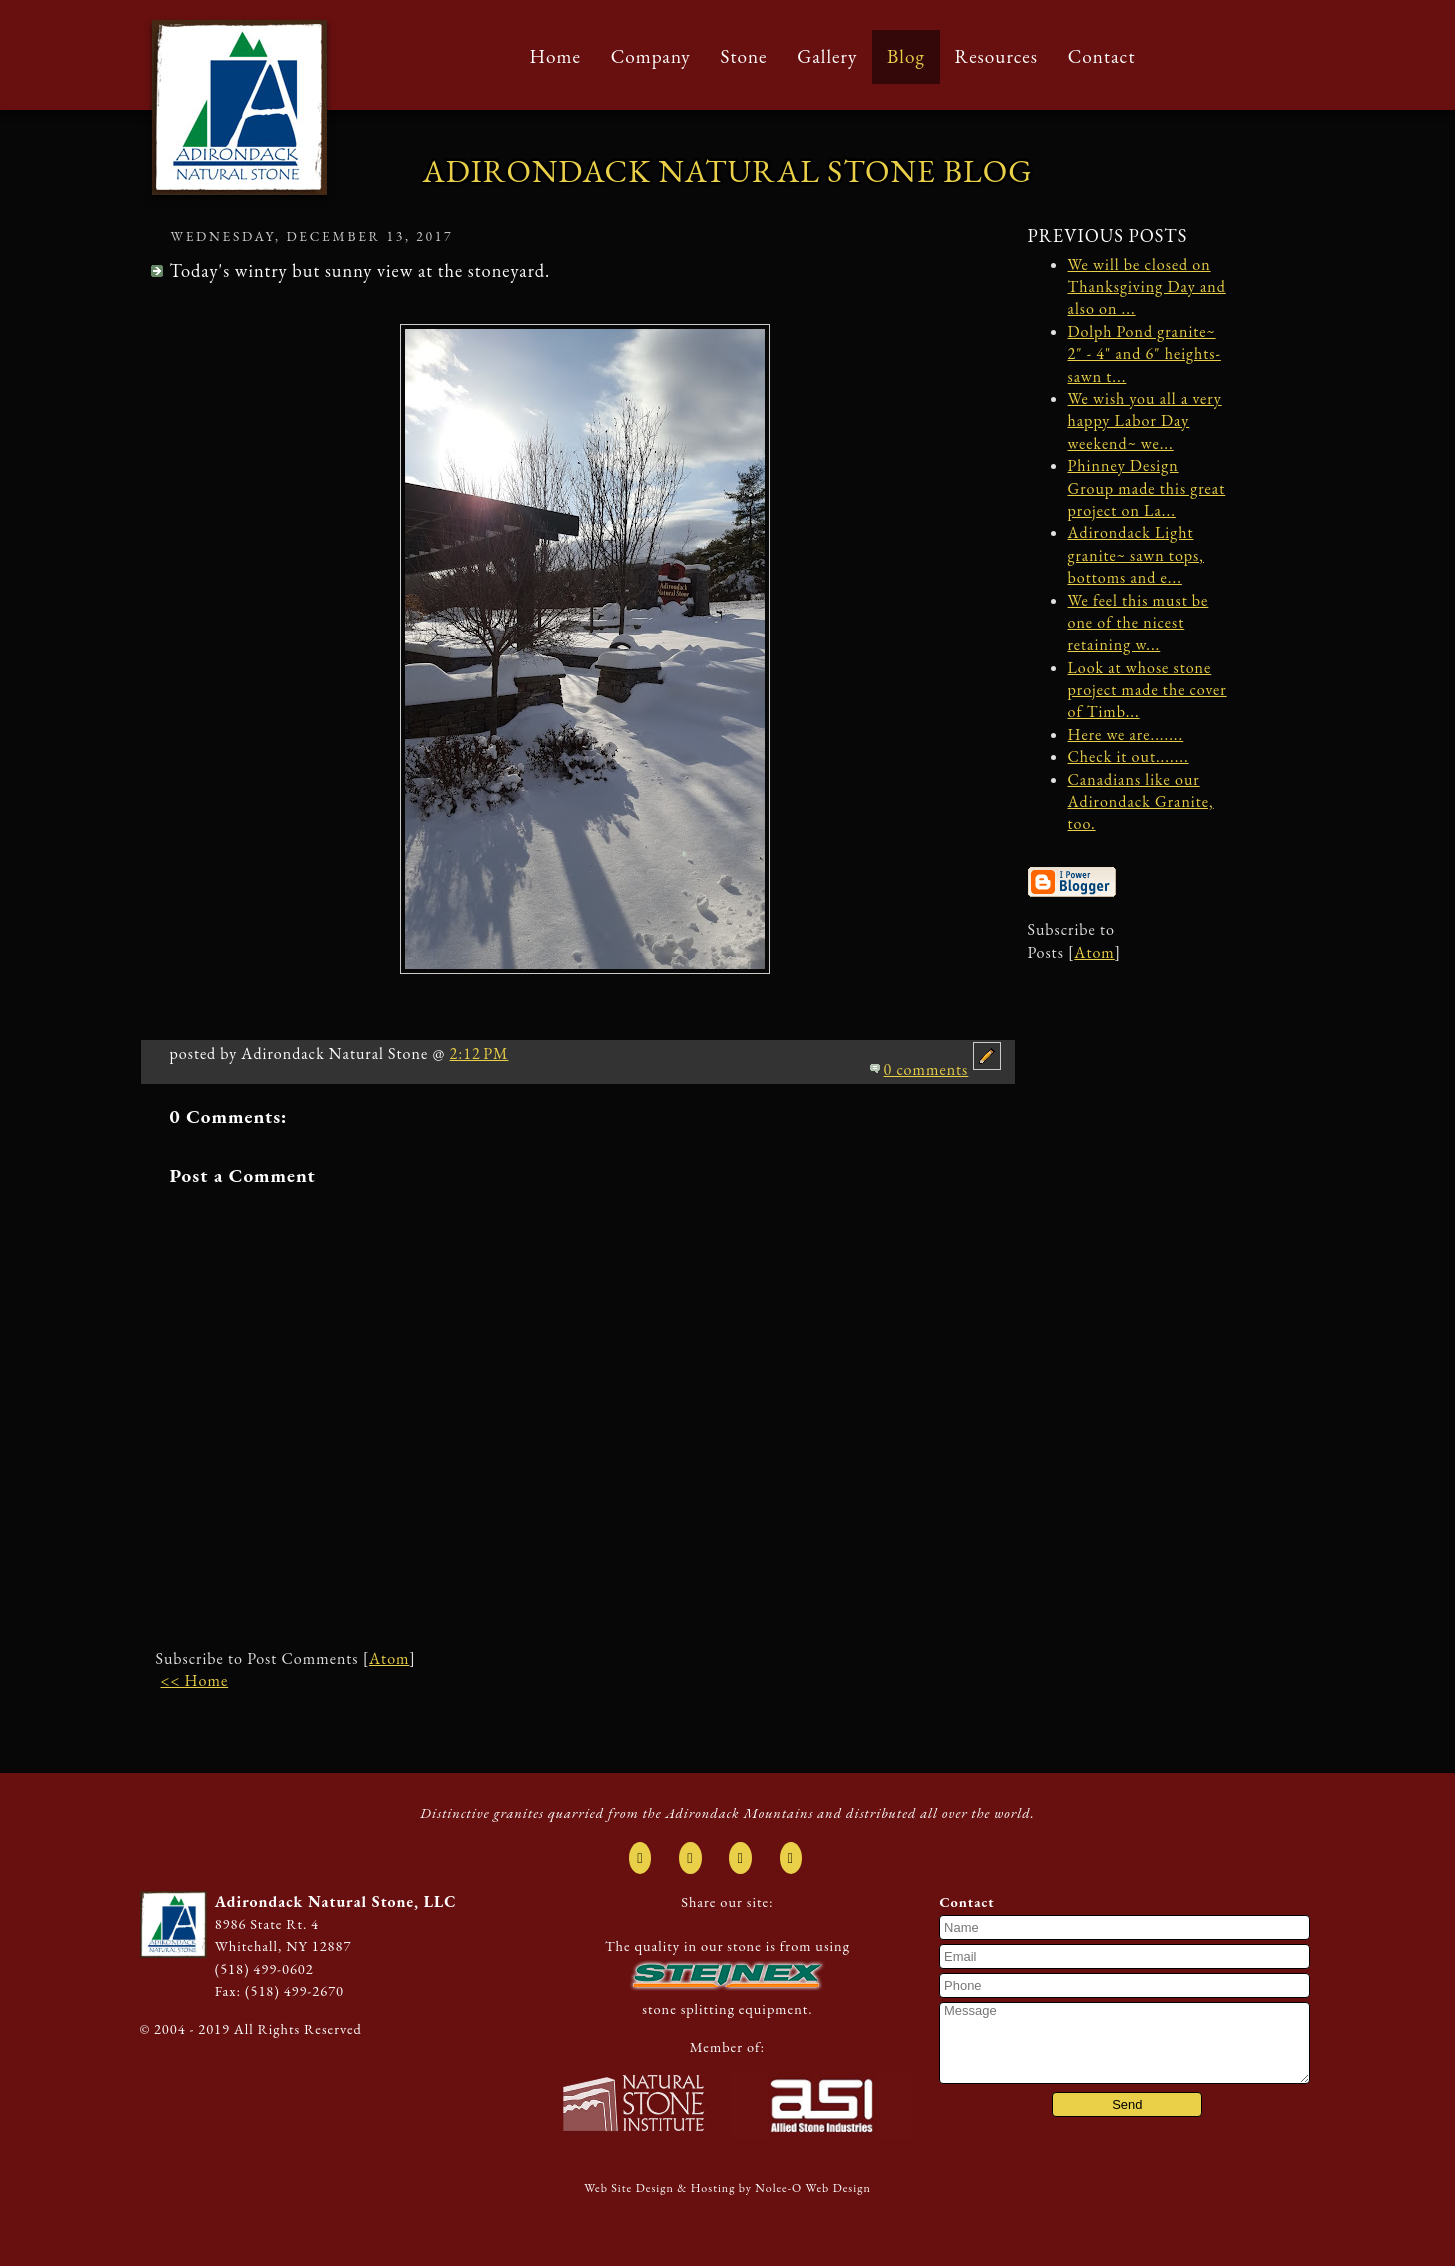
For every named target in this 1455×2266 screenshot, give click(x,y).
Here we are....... (1126, 734)
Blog (906, 56)
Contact (1102, 56)
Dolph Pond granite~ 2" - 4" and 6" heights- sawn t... (1144, 354)
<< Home (195, 1680)
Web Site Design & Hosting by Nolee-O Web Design (727, 2188)
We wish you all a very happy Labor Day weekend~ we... (1145, 421)
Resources (996, 56)
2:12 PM (479, 1053)
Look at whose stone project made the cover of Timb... (1147, 690)
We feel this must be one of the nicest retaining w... (1138, 623)
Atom (389, 1658)
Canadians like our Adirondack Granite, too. (1141, 802)
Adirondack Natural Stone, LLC (336, 1901)
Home (555, 56)
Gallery (827, 56)
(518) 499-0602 (264, 1968)
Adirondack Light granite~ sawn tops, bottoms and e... (1136, 555)
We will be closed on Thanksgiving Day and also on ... (1147, 287)
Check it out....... (1128, 756)
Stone (743, 56)
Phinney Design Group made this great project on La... (1147, 488)
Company (651, 56)
